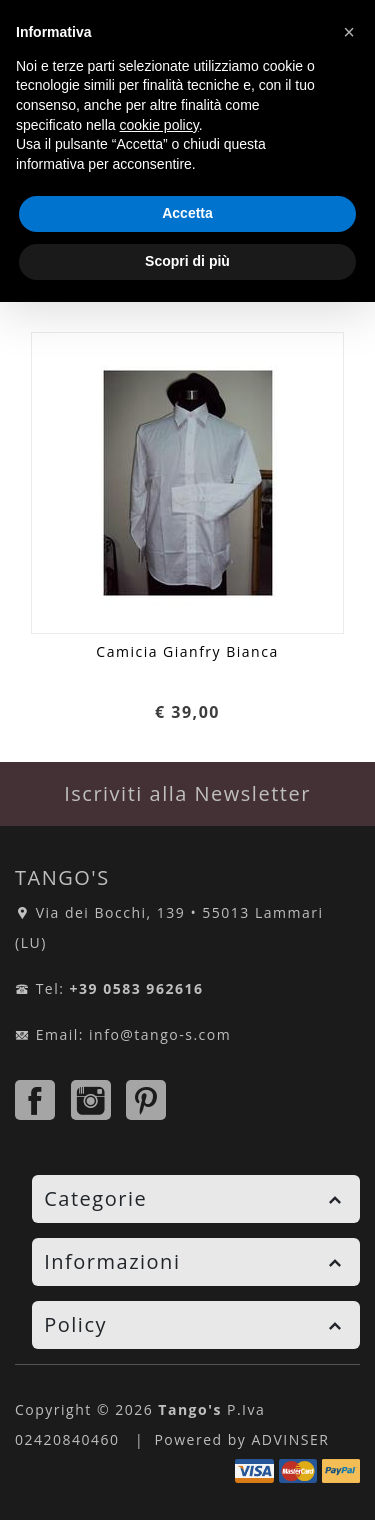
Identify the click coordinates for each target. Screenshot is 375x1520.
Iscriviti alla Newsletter (187, 793)
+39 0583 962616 (137, 988)
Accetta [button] (187, 213)
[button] (349, 32)
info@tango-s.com (160, 1034)
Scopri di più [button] (187, 261)
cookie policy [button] (159, 125)
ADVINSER (290, 1439)
